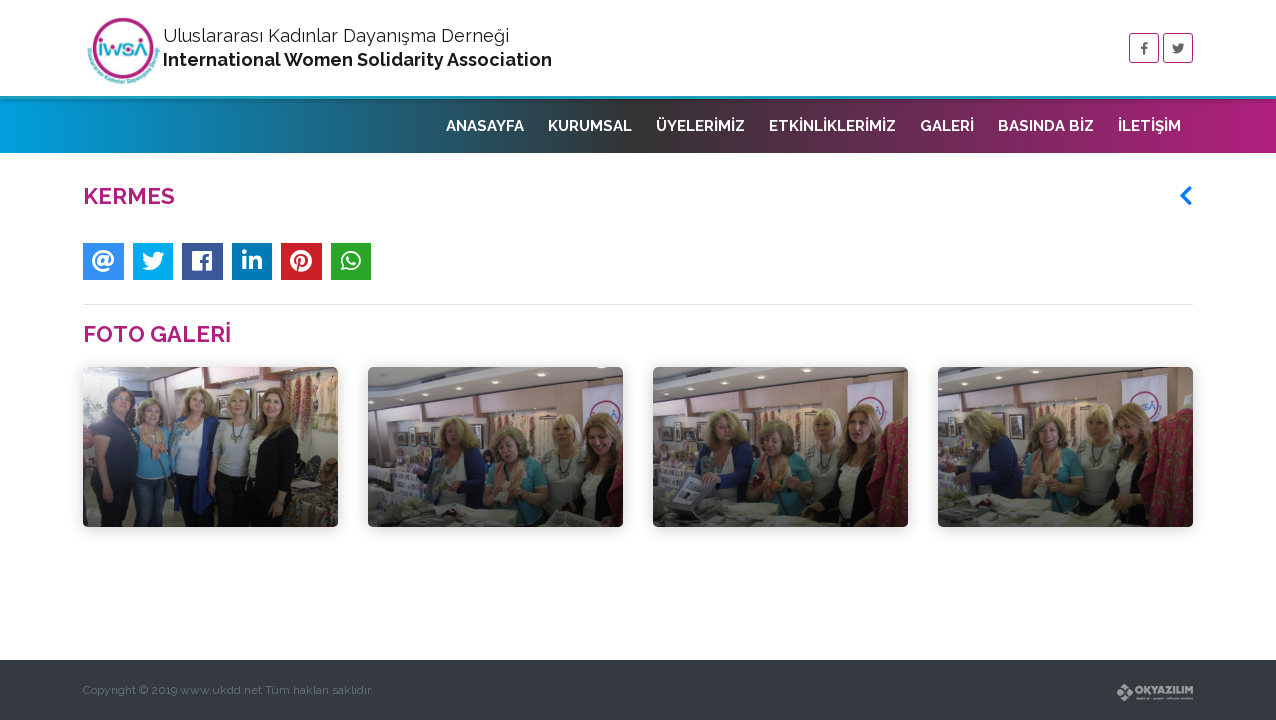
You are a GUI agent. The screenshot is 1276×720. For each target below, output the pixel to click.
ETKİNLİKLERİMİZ (832, 126)
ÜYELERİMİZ (700, 126)
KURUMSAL (590, 126)
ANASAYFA (485, 126)
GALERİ (947, 126)
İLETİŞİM (1149, 126)
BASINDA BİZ (1046, 126)
